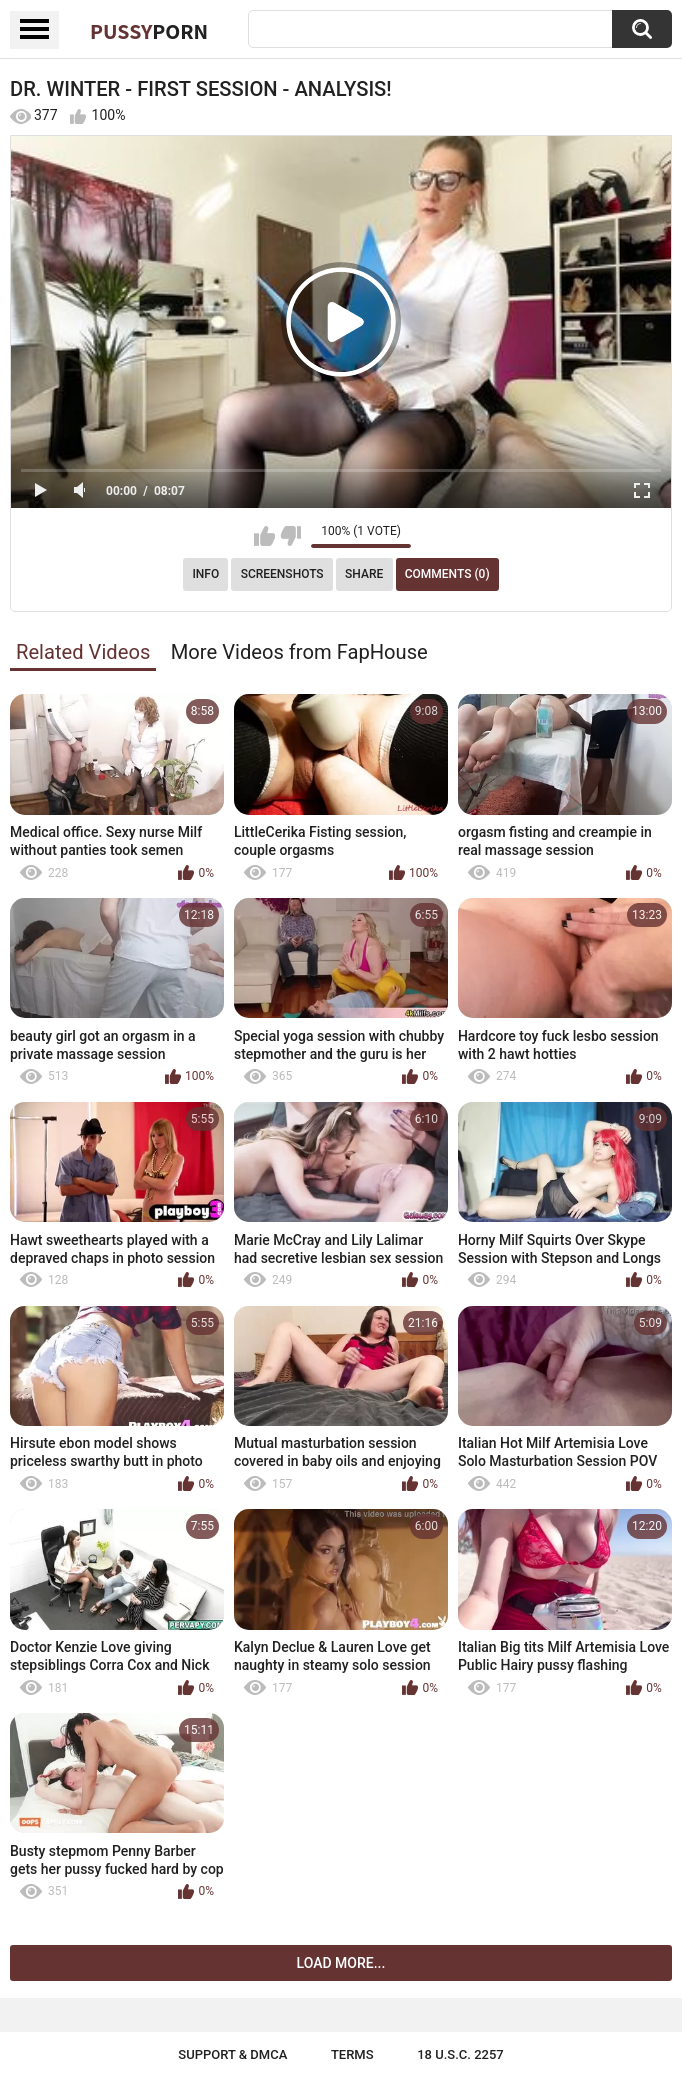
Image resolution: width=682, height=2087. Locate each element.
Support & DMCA (232, 2054)
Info (205, 574)
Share (364, 574)
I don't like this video (290, 536)
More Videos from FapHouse (299, 652)
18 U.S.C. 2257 (460, 2054)
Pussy (149, 31)
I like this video (264, 536)
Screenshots (282, 574)
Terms (352, 2054)
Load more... (341, 1963)
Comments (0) (447, 574)
